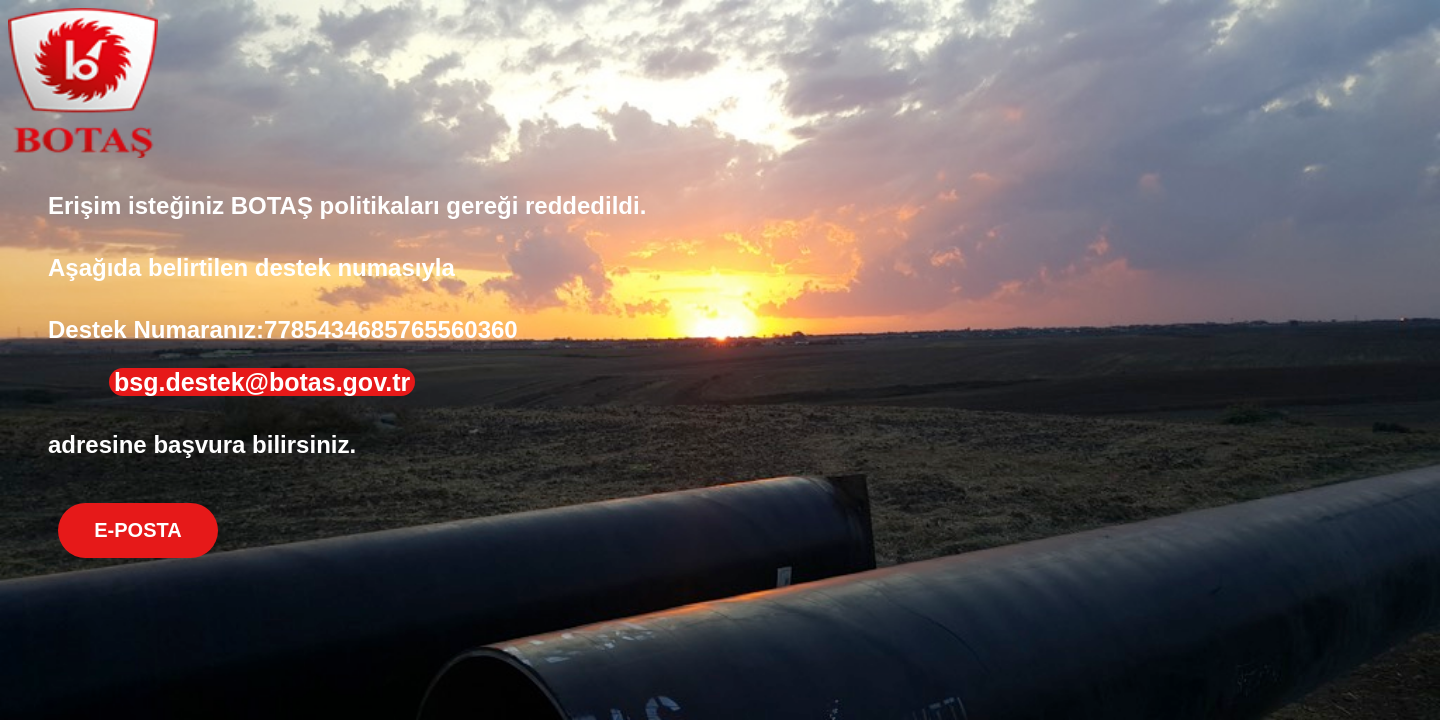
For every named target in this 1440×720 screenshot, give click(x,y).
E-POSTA (137, 530)
